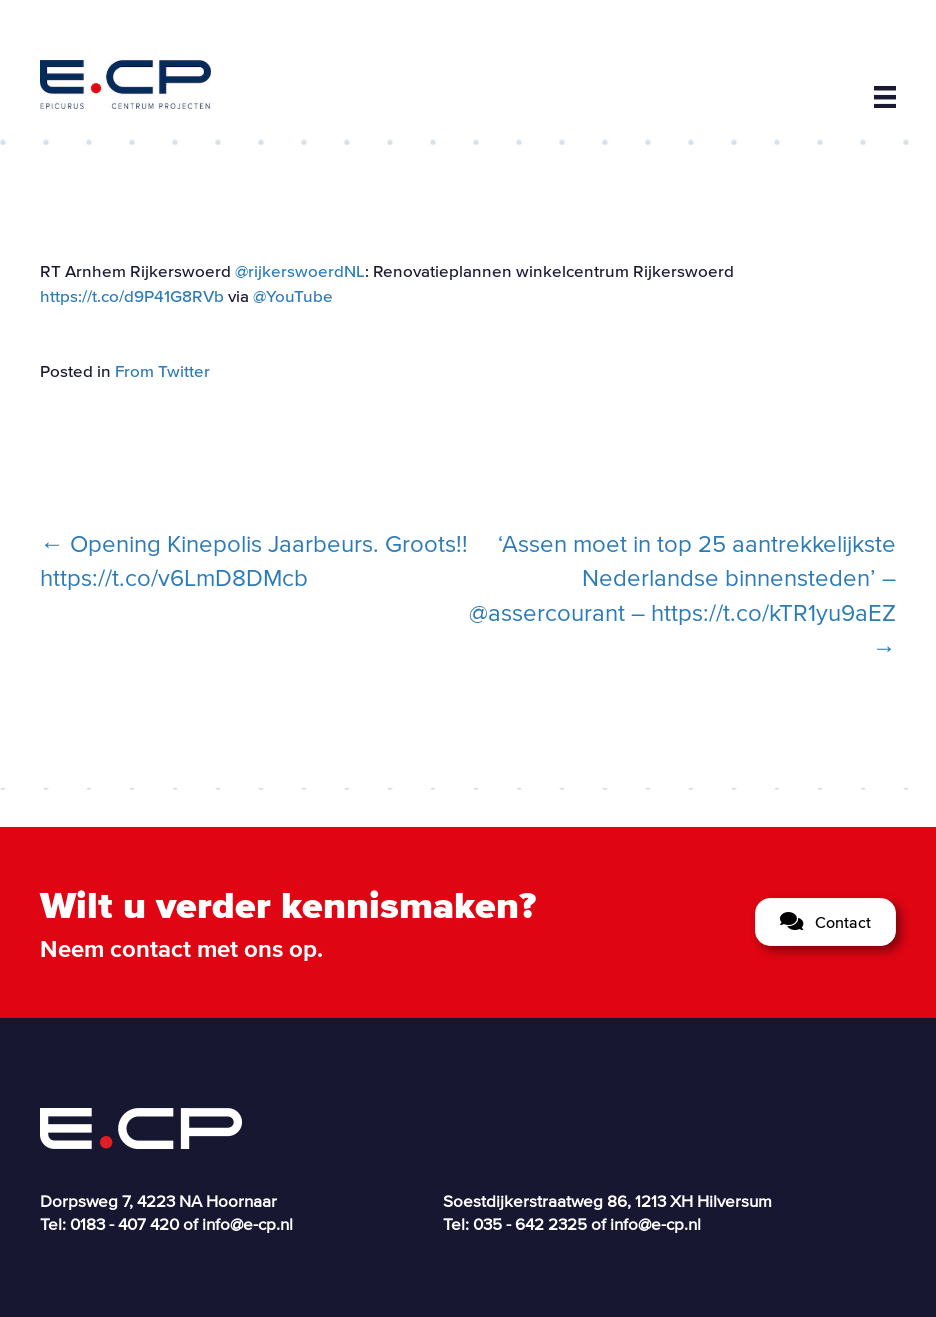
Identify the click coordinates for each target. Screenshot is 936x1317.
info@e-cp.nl (247, 1223)
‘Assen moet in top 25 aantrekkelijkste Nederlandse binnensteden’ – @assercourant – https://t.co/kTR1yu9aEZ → (682, 595)
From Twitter (162, 370)
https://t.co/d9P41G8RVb (132, 295)
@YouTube (293, 295)
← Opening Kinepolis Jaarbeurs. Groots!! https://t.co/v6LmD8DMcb (254, 561)
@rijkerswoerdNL (300, 270)
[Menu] (885, 97)
